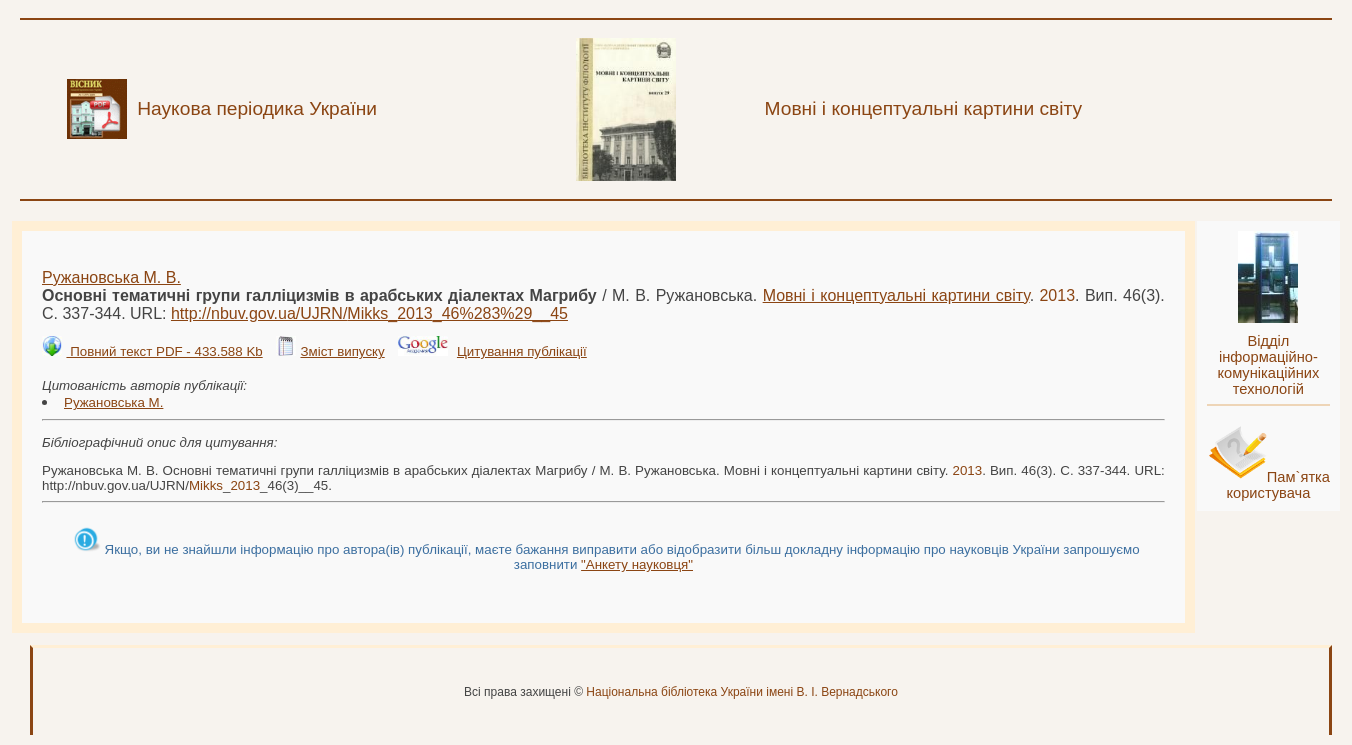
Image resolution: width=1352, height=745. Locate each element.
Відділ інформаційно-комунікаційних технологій (1268, 365)
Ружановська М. (113, 402)
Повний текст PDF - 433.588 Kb (164, 351)
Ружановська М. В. (111, 277)
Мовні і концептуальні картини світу (896, 295)
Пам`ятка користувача (1278, 485)
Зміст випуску (342, 351)
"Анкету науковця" (637, 564)
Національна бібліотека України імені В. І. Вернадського (742, 692)
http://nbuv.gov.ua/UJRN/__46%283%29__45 (369, 313)
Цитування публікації (522, 351)
